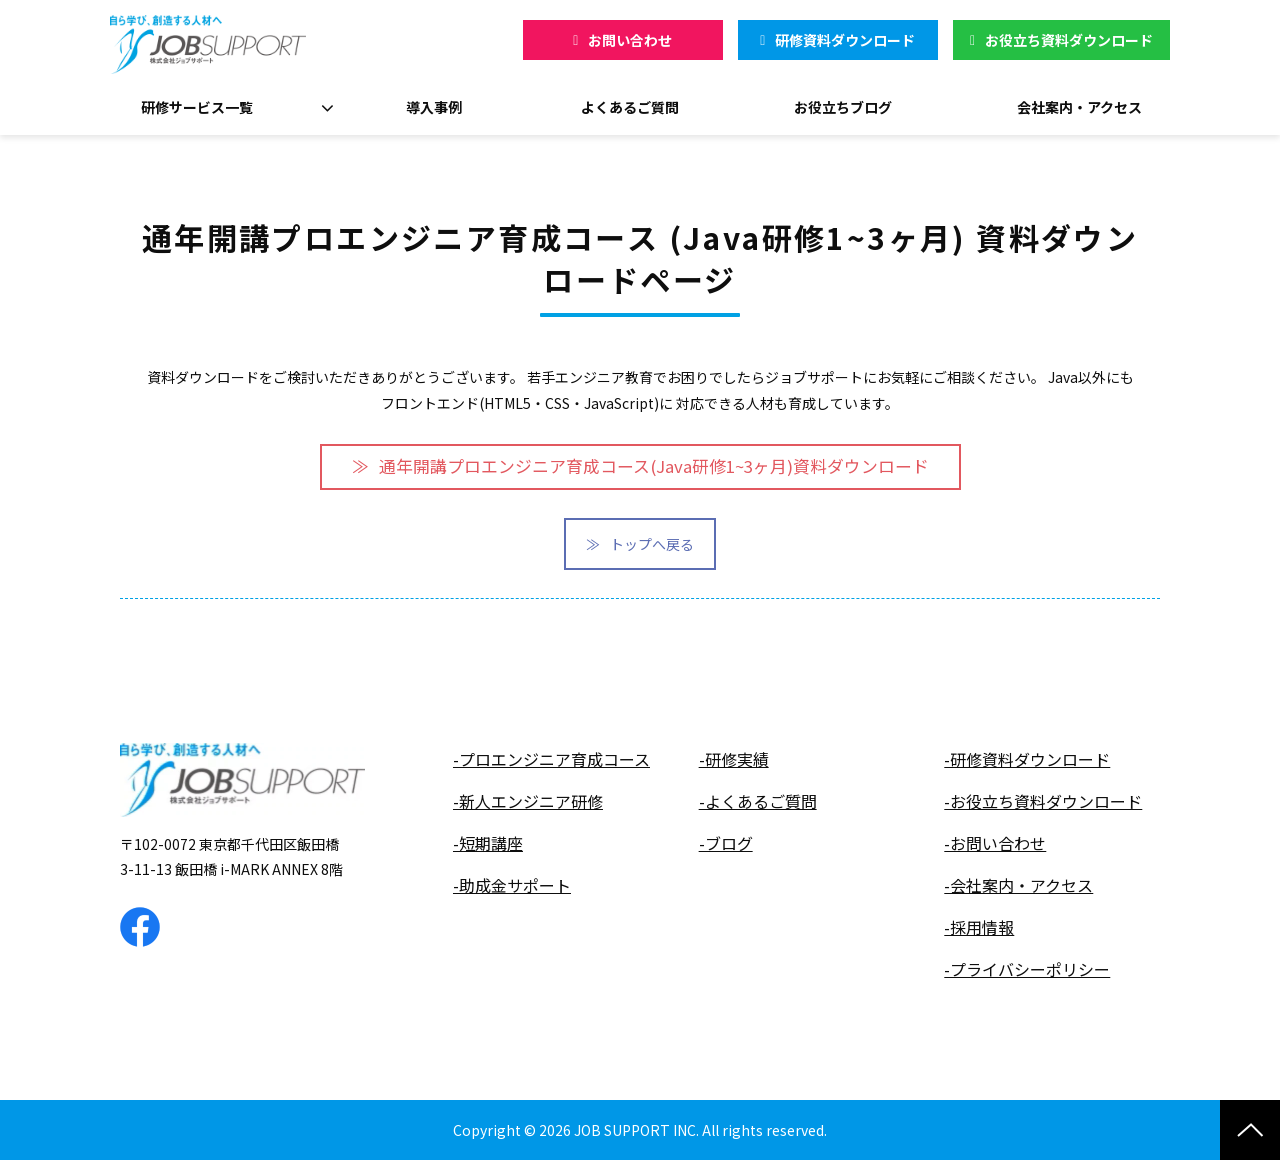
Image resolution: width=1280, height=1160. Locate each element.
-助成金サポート (512, 885)
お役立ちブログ (843, 107)
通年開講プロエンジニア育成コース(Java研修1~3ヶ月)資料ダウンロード (654, 466)
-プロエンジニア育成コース (551, 759)
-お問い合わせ (995, 843)
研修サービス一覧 (197, 107)
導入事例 (434, 107)
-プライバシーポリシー (1027, 969)
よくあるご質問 (630, 107)
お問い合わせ (630, 40)
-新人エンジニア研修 (528, 801)
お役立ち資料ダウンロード (1069, 40)
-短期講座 (488, 843)
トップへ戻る (652, 544)
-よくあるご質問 (758, 801)
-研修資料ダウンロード (1027, 759)
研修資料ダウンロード (845, 40)
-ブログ (726, 843)
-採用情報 (979, 927)
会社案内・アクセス (1079, 107)
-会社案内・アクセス (1018, 885)
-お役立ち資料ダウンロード (1043, 801)
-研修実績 (734, 759)
